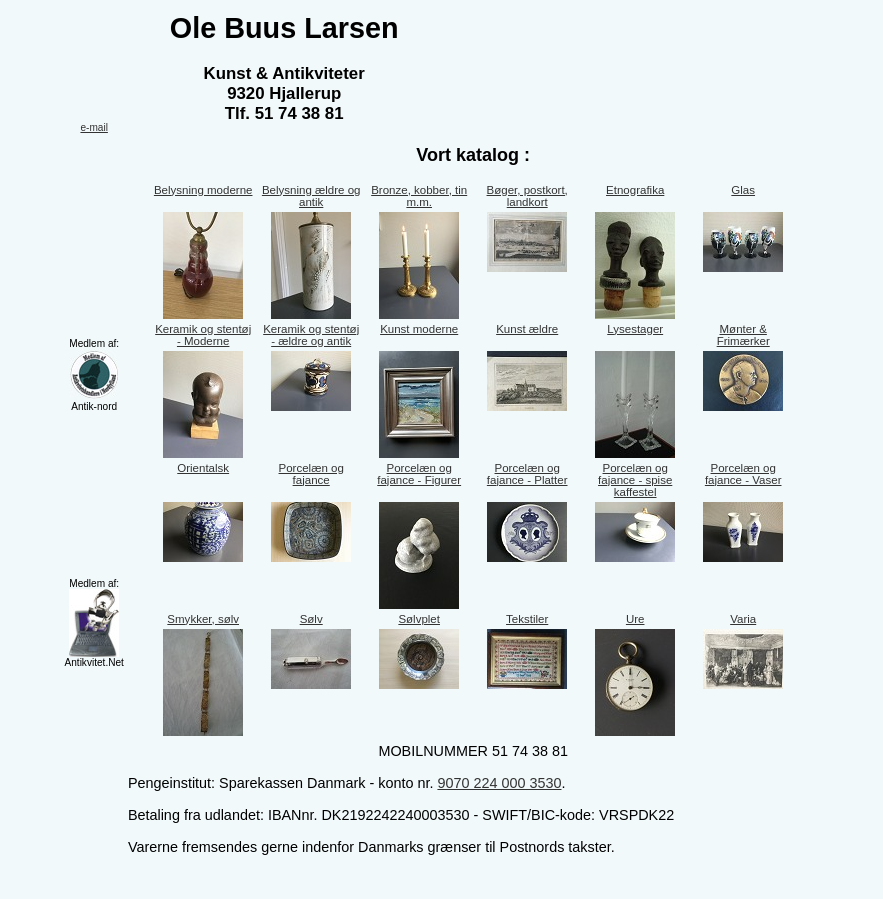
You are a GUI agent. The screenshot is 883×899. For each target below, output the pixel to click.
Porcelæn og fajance (311, 474)
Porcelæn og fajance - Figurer (419, 474)
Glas (743, 190)
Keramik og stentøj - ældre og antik (311, 335)
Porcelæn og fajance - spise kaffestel (635, 480)
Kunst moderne (419, 329)
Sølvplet (419, 619)
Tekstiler (527, 619)
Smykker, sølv (203, 619)
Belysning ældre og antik (311, 196)
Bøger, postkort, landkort (527, 196)
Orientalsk (203, 468)
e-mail (93, 127)
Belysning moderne (203, 190)
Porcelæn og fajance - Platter (527, 474)
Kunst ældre (527, 329)
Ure (635, 619)
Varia (743, 619)
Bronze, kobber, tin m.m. (419, 196)
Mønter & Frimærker (743, 335)
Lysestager (635, 329)
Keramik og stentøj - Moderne (203, 335)
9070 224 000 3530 (499, 783)
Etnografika (635, 190)
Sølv (311, 619)
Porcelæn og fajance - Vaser (743, 474)
